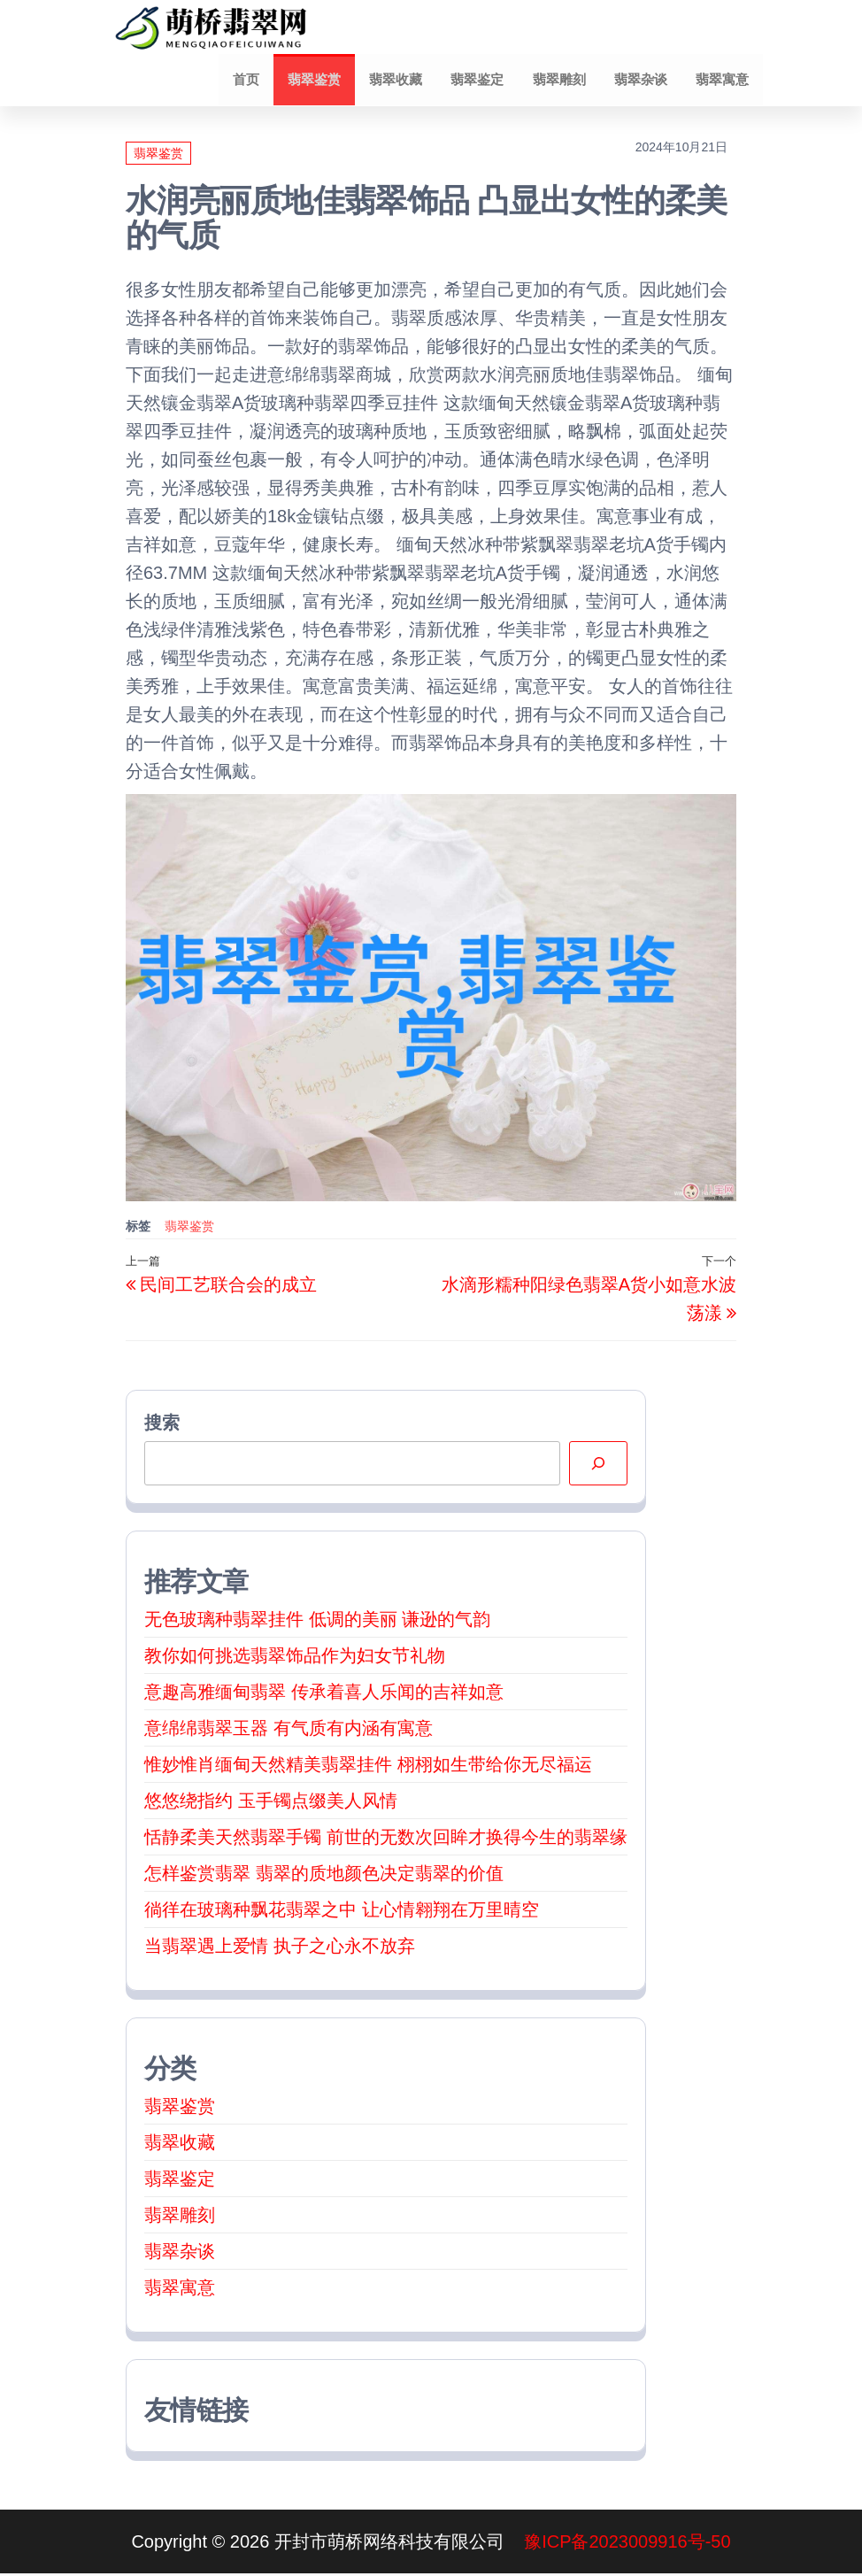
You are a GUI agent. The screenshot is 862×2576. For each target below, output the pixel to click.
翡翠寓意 (723, 80)
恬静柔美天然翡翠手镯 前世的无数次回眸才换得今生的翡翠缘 (385, 1839)
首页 (258, 80)
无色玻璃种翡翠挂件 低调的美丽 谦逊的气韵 (317, 1621)
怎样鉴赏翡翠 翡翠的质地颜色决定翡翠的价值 (324, 1876)
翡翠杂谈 (643, 80)
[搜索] (598, 1466)
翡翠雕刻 (563, 80)
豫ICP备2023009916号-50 (627, 2544)
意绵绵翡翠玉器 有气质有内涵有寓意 (288, 1730)
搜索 (162, 1425)
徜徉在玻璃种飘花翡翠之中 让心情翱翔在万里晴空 (341, 1912)
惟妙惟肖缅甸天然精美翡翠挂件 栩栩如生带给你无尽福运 (368, 1767)
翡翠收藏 (404, 80)
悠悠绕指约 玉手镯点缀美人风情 (270, 1803)
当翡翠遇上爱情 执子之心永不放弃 (279, 1948)
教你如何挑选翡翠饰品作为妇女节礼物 (294, 1658)
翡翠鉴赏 (324, 80)
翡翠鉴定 (484, 80)
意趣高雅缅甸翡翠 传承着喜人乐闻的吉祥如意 (324, 1694)
